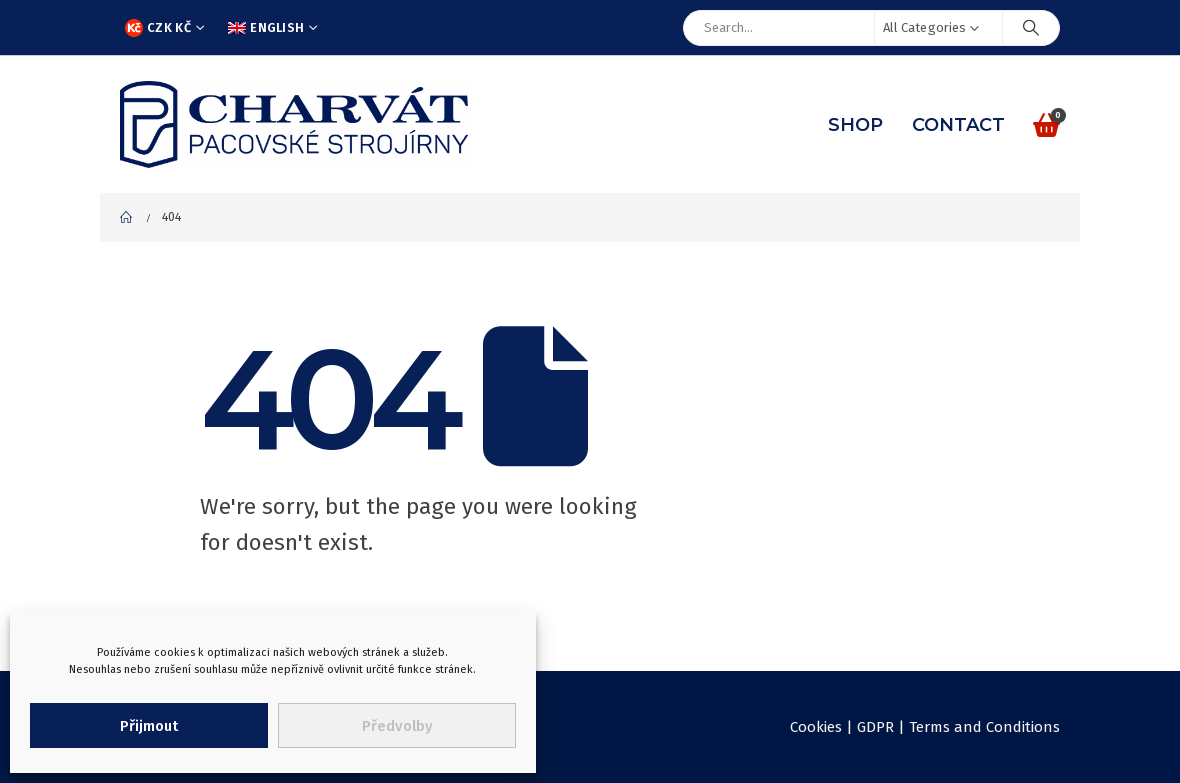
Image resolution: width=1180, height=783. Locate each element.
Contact (958, 125)
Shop (855, 125)
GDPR (875, 727)
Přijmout (149, 726)
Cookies (816, 727)
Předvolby (397, 726)
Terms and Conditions (984, 727)
